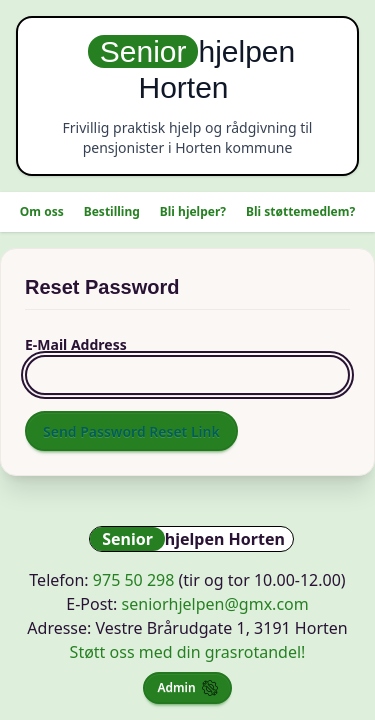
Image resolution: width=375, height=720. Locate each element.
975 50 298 (134, 580)
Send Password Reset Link (131, 431)
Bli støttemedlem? (300, 211)
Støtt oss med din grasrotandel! (188, 652)
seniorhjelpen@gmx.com (215, 604)
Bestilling (112, 211)
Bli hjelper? (193, 211)
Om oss (42, 211)
